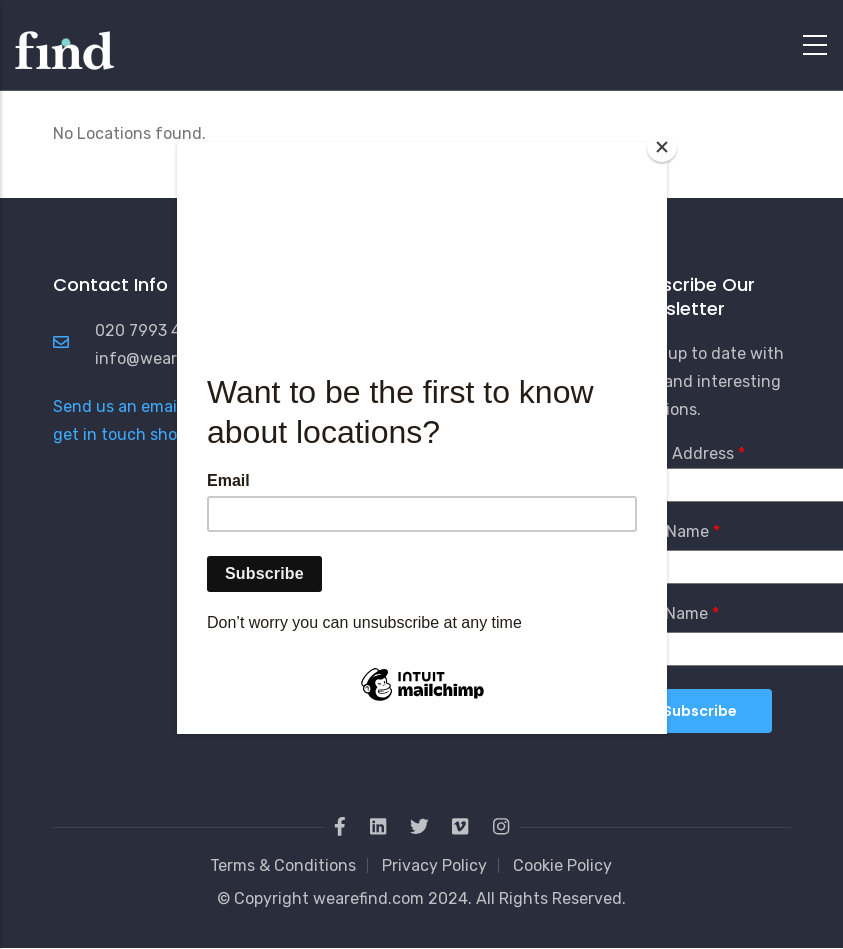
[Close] (662, 147)
